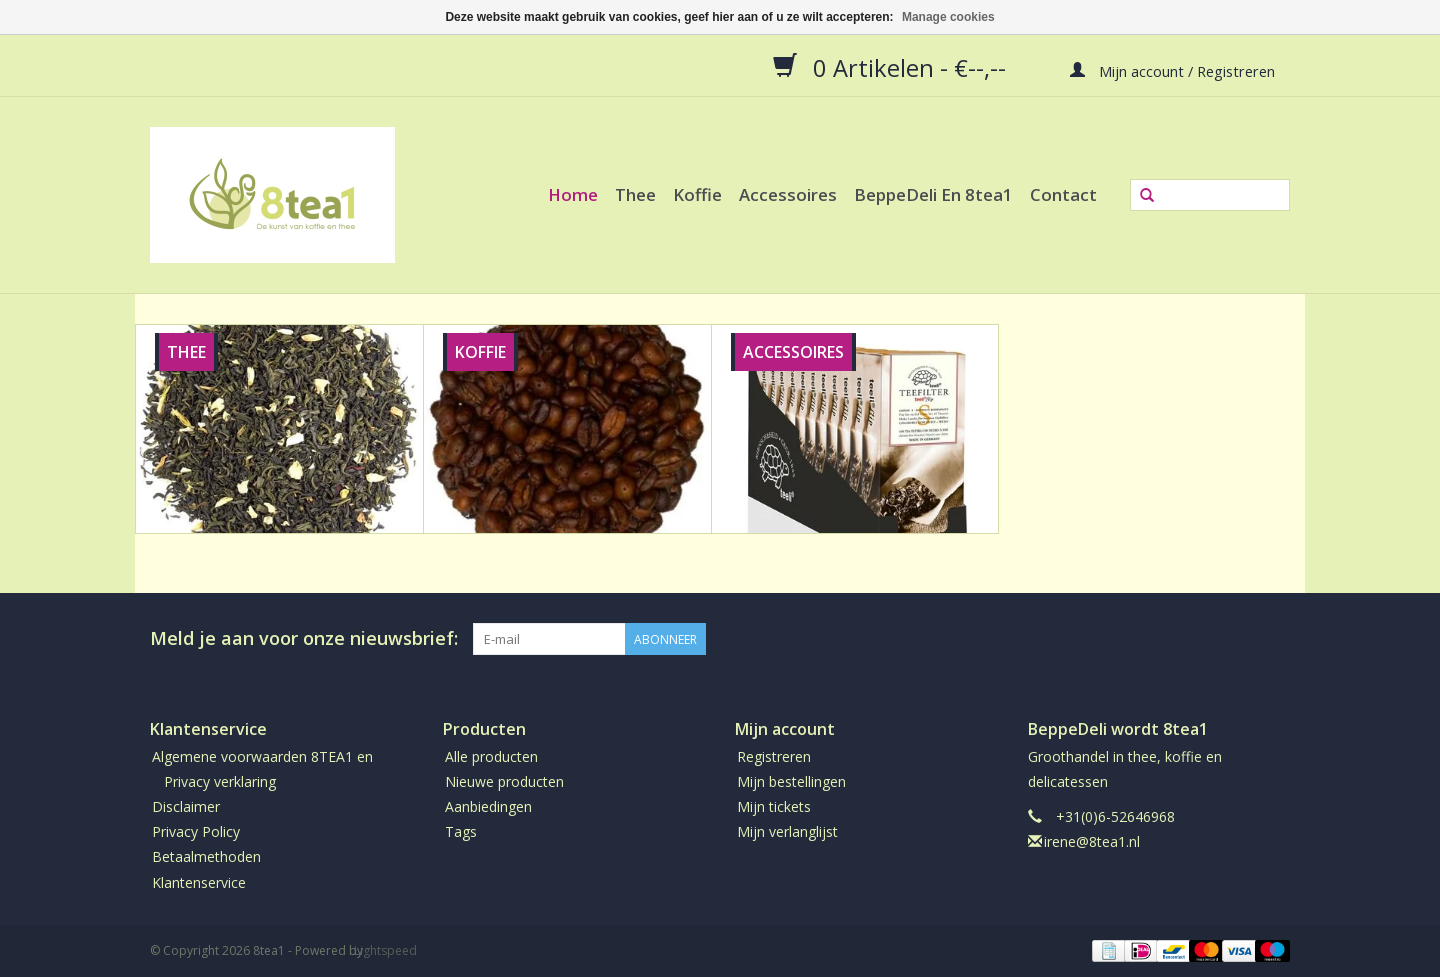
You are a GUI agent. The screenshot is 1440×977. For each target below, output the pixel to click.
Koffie (697, 194)
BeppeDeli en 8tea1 (933, 194)
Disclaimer (186, 806)
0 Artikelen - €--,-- (892, 67)
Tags (461, 831)
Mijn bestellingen (791, 781)
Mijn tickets (774, 806)
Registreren (774, 756)
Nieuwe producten (504, 781)
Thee (635, 194)
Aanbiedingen (488, 806)
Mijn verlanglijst (787, 831)
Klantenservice (199, 882)
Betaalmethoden (206, 856)
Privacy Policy (196, 831)
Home (573, 194)
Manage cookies (948, 17)
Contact (1063, 194)
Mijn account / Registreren (1172, 70)
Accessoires (788, 194)
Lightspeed (385, 950)
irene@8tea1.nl (1092, 841)
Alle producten (491, 756)
